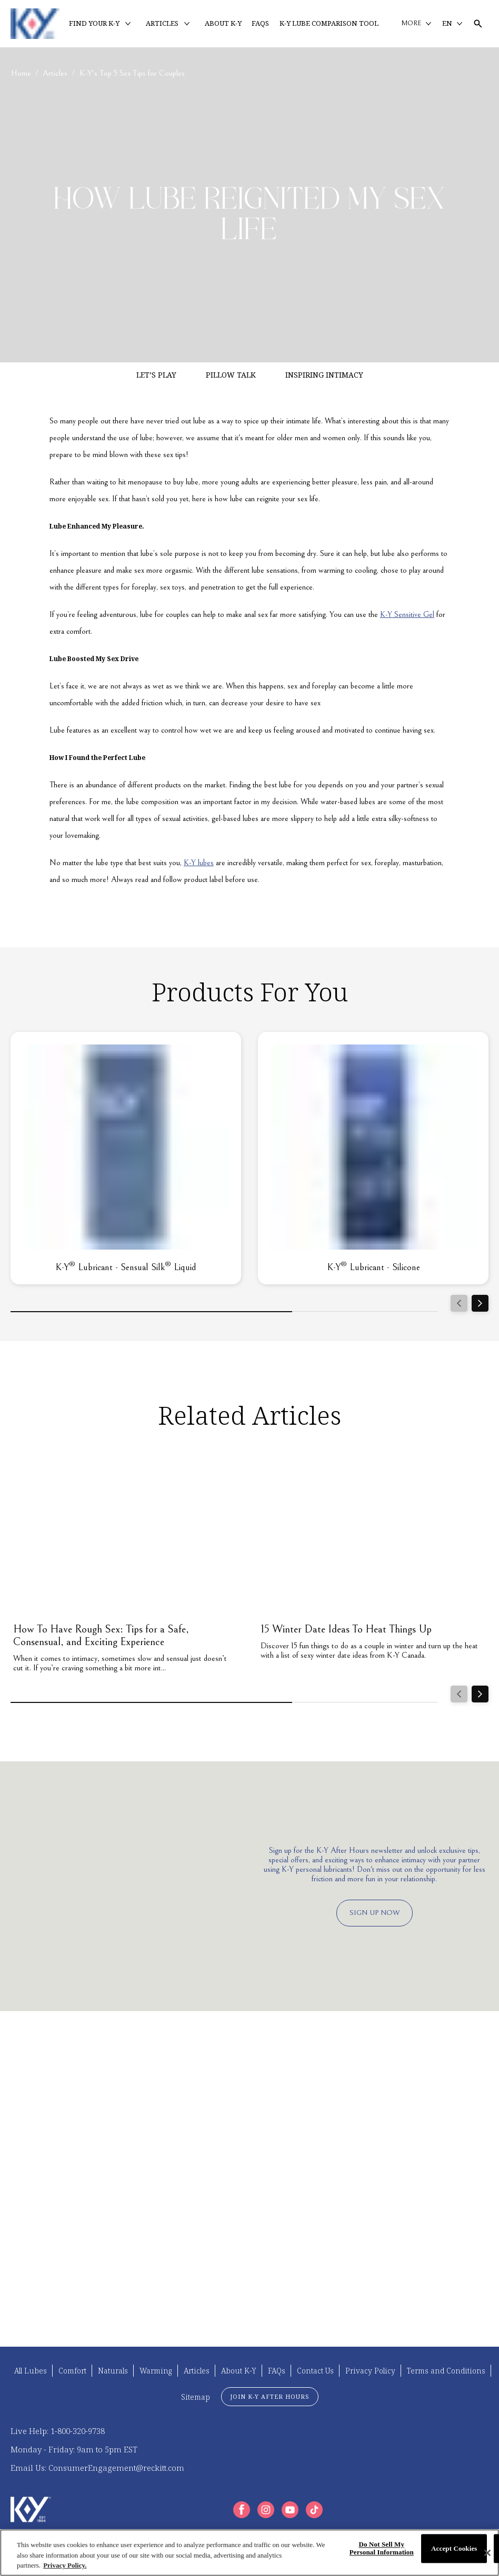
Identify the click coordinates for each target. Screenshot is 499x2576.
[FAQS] (260, 23)
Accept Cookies (454, 2548)
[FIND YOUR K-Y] (94, 23)
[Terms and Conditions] (446, 2371)
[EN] (452, 23)
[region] (249, 2552)
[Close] (487, 2552)
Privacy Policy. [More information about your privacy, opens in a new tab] (64, 2565)
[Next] (480, 1303)
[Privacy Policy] (370, 2371)
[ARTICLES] (162, 23)
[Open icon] (477, 23)
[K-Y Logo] (31, 2509)
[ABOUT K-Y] (223, 23)
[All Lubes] (30, 2371)
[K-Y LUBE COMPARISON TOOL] (329, 23)
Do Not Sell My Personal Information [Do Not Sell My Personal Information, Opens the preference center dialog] (382, 2548)
